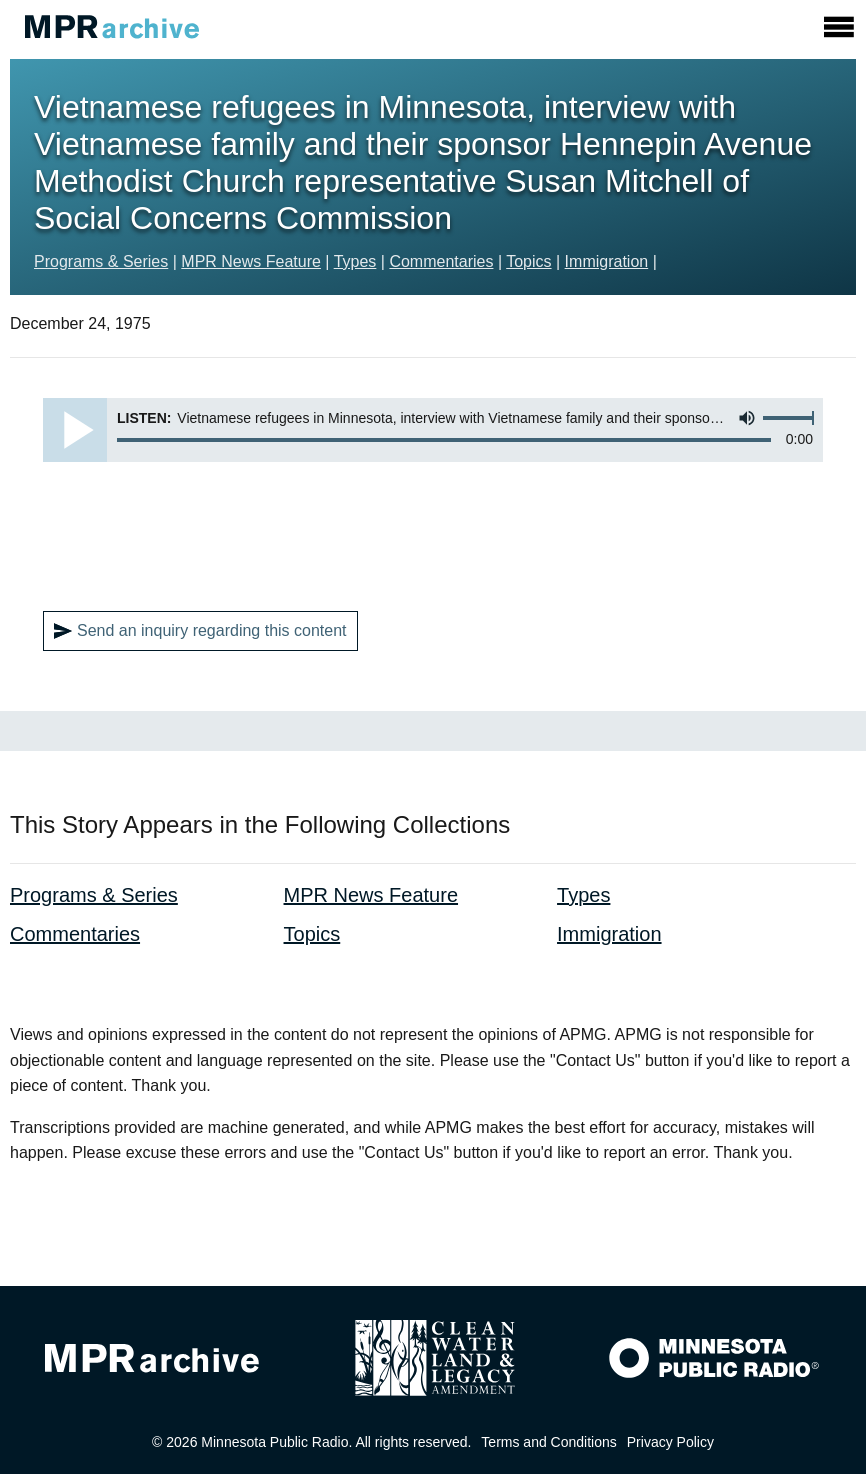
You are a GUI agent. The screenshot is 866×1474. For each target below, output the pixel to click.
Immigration (607, 261)
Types (355, 261)
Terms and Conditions (548, 1442)
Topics (528, 261)
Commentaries (441, 261)
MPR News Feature (251, 261)
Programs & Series (101, 261)
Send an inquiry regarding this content (200, 631)
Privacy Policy (670, 1442)
